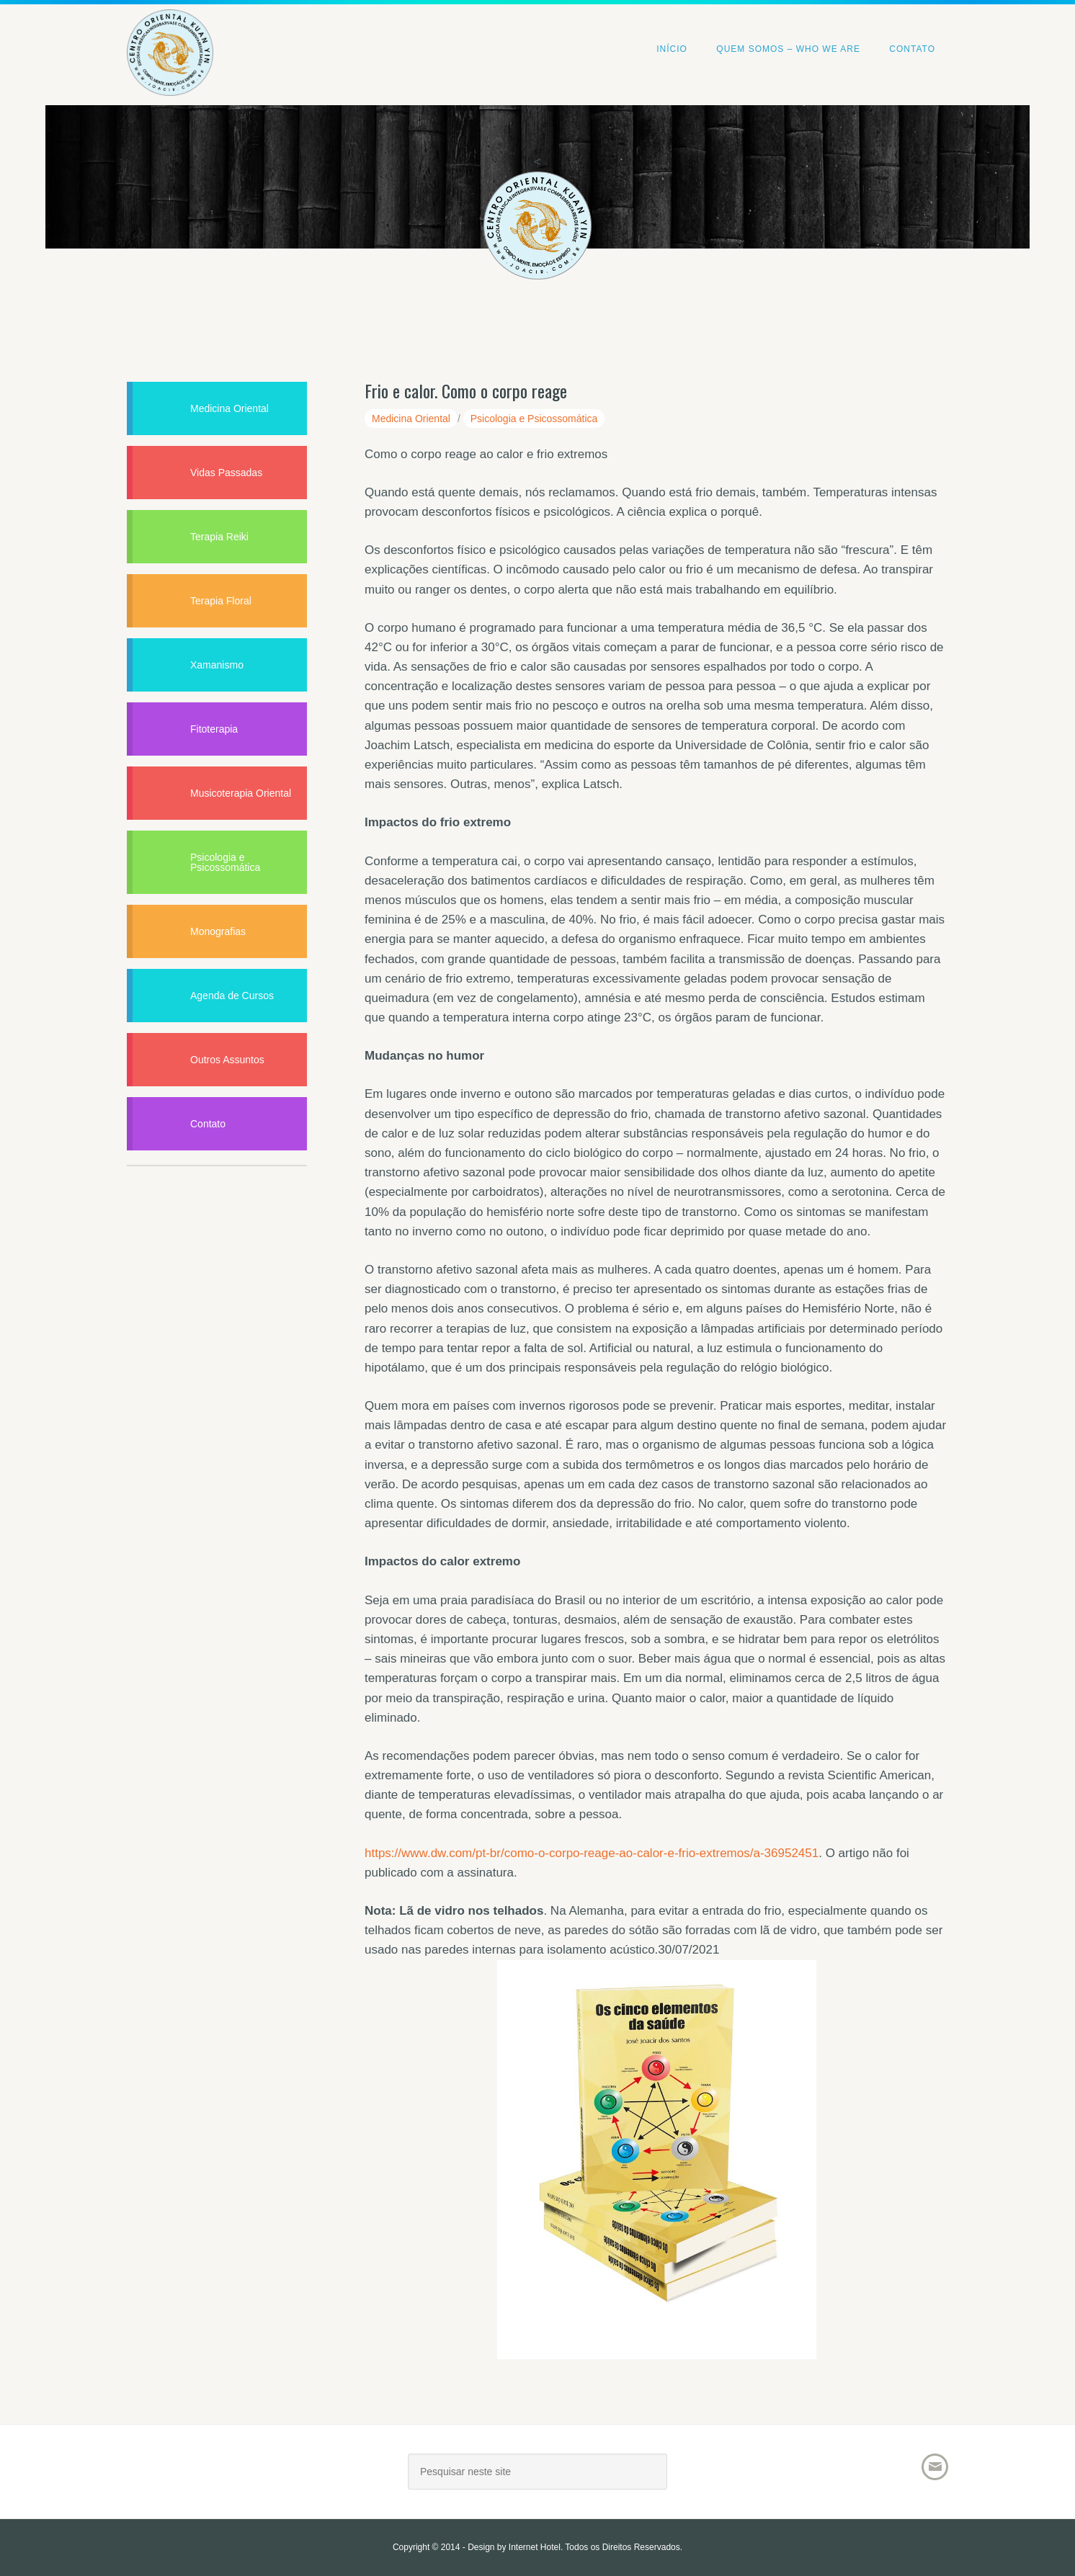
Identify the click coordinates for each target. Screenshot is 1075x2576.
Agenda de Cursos (232, 995)
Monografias (218, 931)
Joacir (253, 2477)
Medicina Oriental (411, 418)
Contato (208, 1124)
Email (935, 2467)
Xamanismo (217, 665)
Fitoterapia (214, 729)
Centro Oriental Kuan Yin (170, 32)
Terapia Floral (220, 601)
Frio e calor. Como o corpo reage (466, 390)
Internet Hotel (535, 2547)
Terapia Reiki (219, 536)
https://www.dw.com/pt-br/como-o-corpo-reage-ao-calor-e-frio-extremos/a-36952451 (591, 1853)
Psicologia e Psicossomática (534, 418)
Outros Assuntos (227, 1059)
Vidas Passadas (226, 472)
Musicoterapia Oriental (240, 793)
